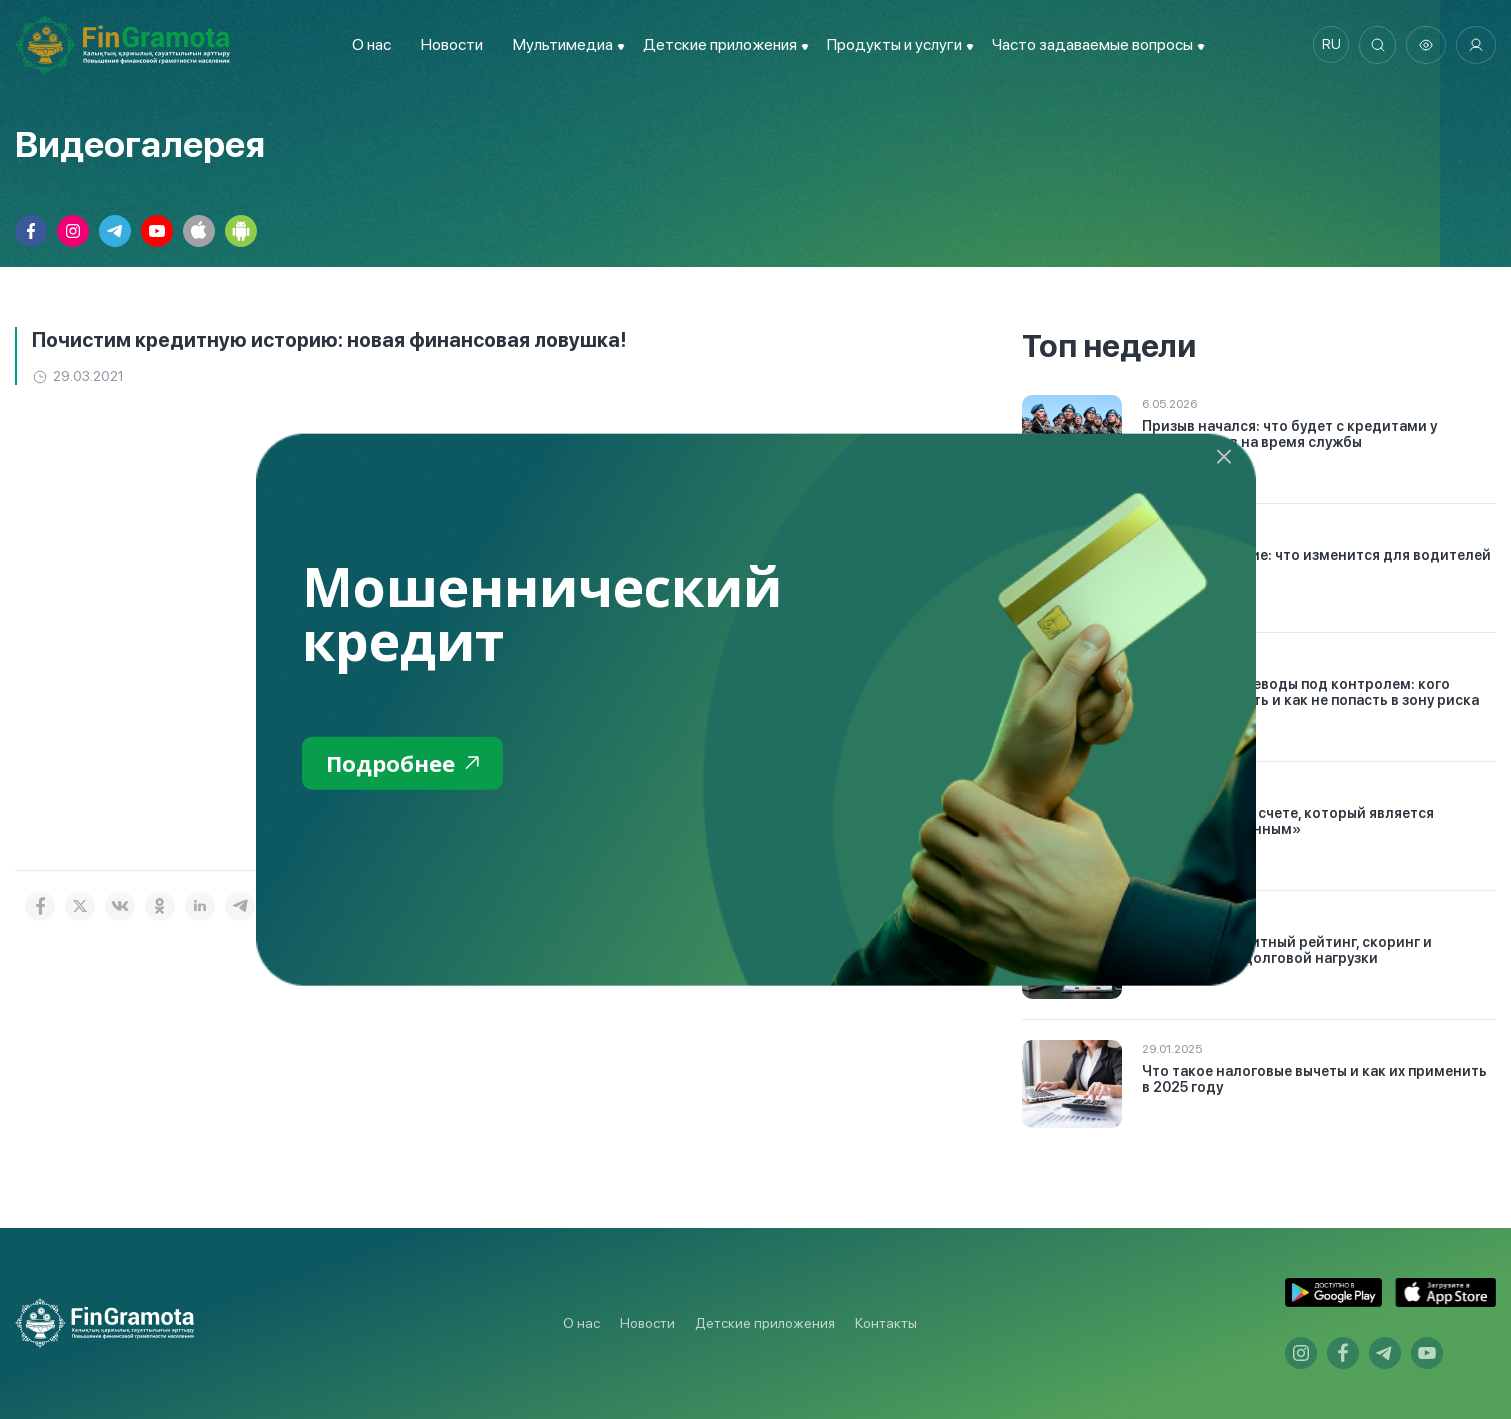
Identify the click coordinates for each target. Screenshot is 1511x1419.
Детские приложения (765, 1323)
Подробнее (407, 763)
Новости (448, 44)
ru (1326, 45)
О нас (367, 44)
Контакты (886, 1323)
